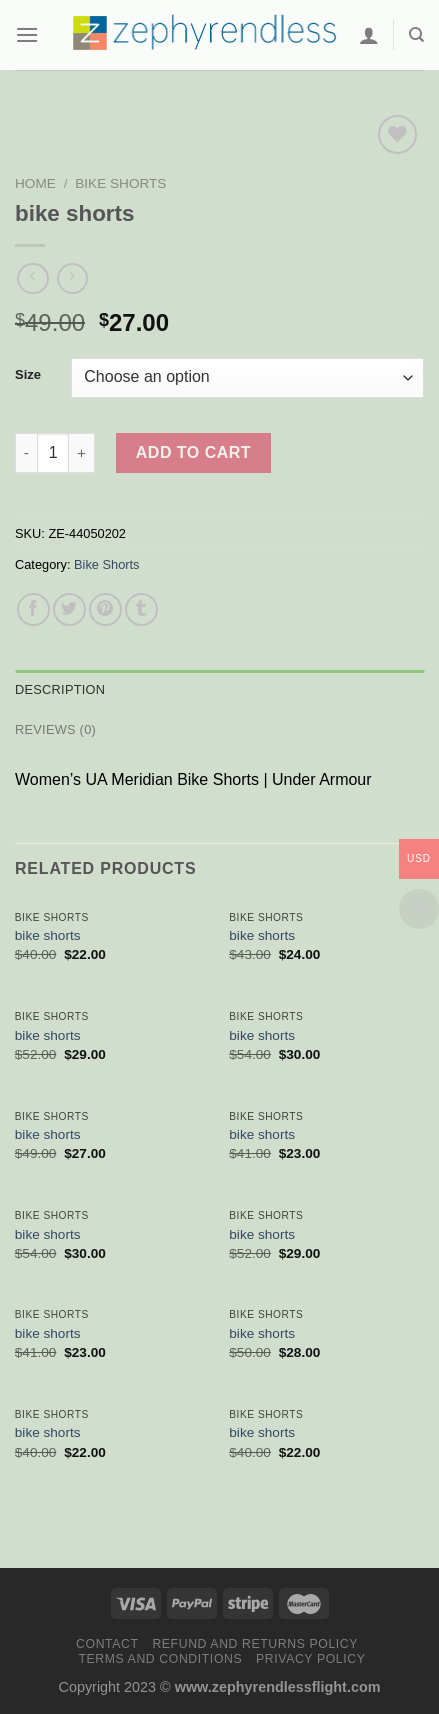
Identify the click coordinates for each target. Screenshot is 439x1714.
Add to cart (193, 452)
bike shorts (48, 935)
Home (35, 183)
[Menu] (27, 34)
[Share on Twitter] (69, 609)
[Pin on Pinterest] (105, 609)
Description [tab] (60, 689)
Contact (107, 1644)
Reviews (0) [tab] (55, 729)
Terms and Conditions (160, 1659)
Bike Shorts (120, 183)
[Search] (416, 35)
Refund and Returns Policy (255, 1644)
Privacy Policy (310, 1659)
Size (28, 375)
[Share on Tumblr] (141, 609)
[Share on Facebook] (33, 609)
